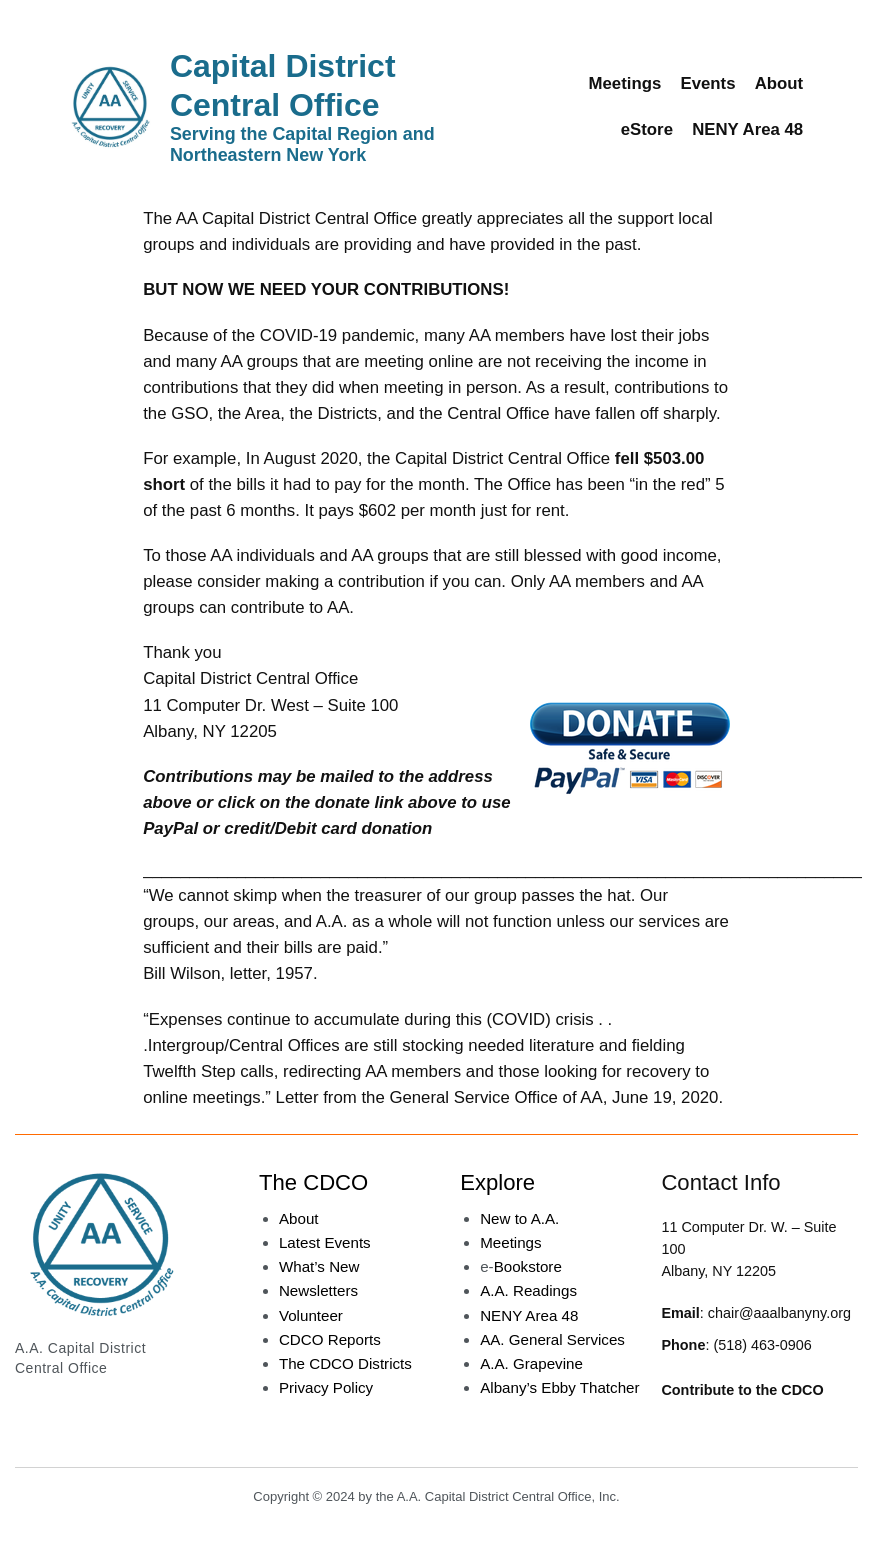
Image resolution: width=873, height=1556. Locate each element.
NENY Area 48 (529, 1315)
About (299, 1218)
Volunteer (311, 1315)
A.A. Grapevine (531, 1363)
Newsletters (318, 1290)
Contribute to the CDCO (742, 1390)
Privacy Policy (326, 1387)
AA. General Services (552, 1339)
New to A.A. (519, 1218)
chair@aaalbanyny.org (779, 1313)
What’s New (319, 1266)
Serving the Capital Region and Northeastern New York (302, 145)
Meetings (510, 1242)
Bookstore (528, 1266)
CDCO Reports (330, 1339)
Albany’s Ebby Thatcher (559, 1387)
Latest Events (325, 1242)
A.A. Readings (528, 1290)
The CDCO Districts (345, 1363)
